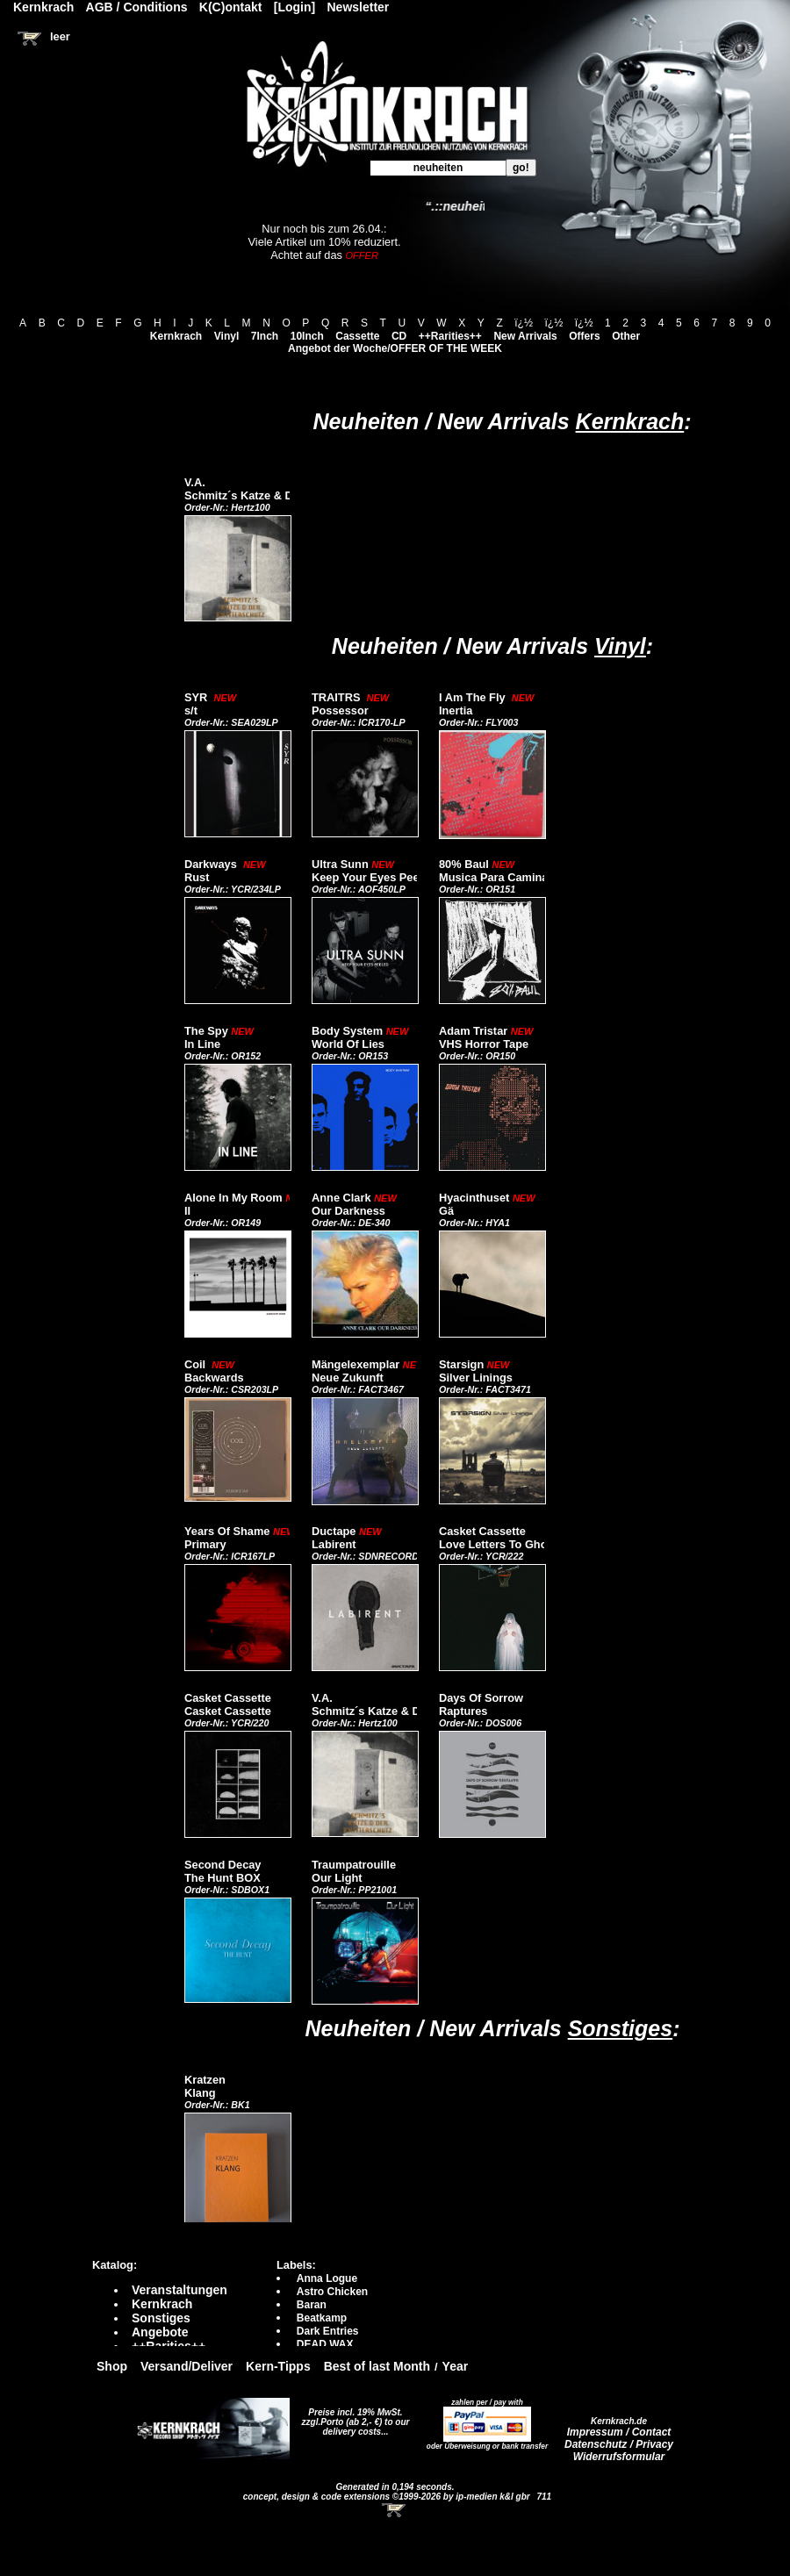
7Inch (264, 336)
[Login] (294, 7)
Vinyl (226, 336)
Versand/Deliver (186, 2366)
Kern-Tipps (278, 2366)
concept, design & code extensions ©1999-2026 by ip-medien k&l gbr (388, 2496)
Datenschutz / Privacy (618, 2444)
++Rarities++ (450, 336)
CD (398, 336)
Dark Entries (328, 2331)
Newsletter (358, 7)
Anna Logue (327, 2278)
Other (626, 336)
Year (455, 2366)
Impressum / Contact (619, 2432)
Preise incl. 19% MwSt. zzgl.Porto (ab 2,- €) (352, 2417)
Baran (312, 2305)
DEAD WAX (325, 2344)
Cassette (357, 336)
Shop (112, 2366)
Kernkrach (176, 336)
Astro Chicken (332, 2291)
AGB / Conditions (137, 7)
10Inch (307, 336)
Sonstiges (620, 2028)
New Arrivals (525, 336)
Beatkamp (322, 2318)
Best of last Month (377, 2366)
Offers (584, 336)
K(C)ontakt (230, 7)
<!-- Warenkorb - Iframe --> (395, 2510)
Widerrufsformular (619, 2456)
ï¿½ (523, 323)
